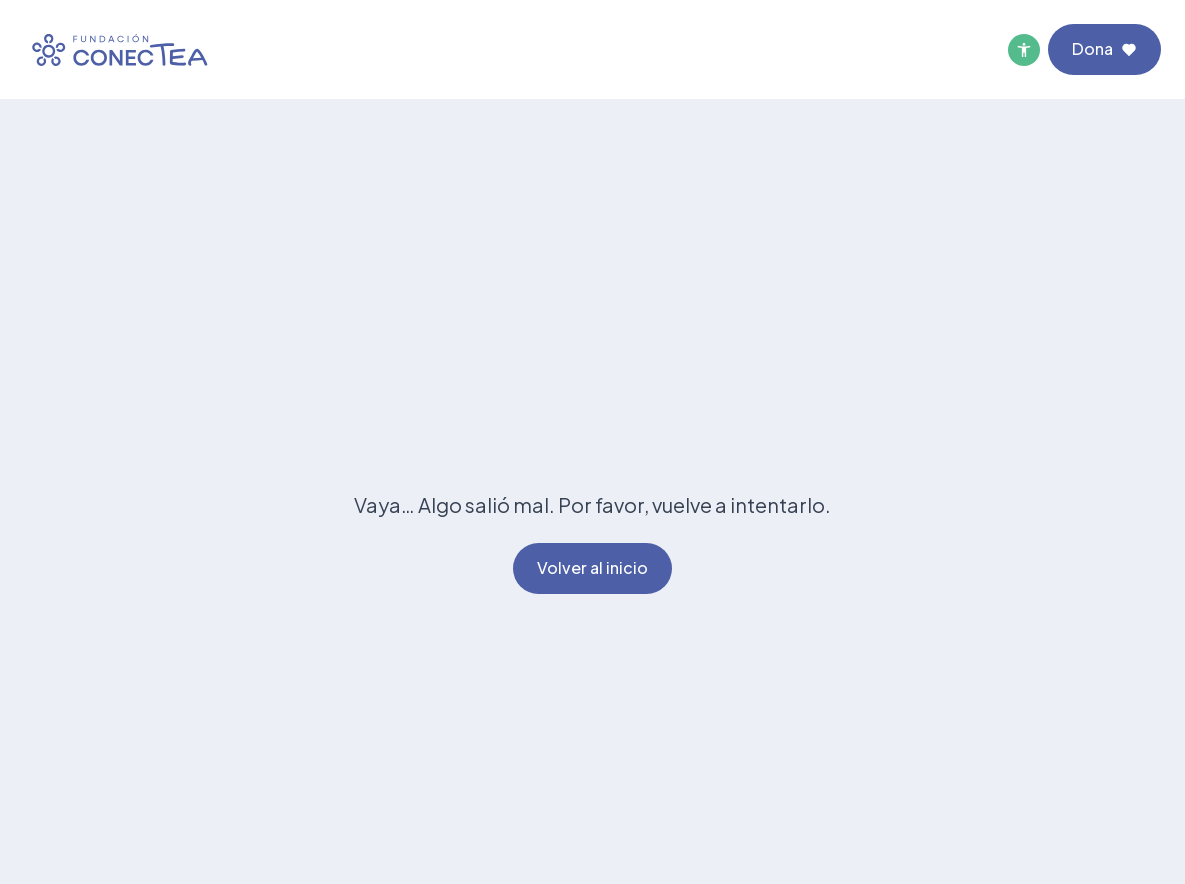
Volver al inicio (592, 567)
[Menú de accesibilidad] (1024, 50)
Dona (1104, 48)
